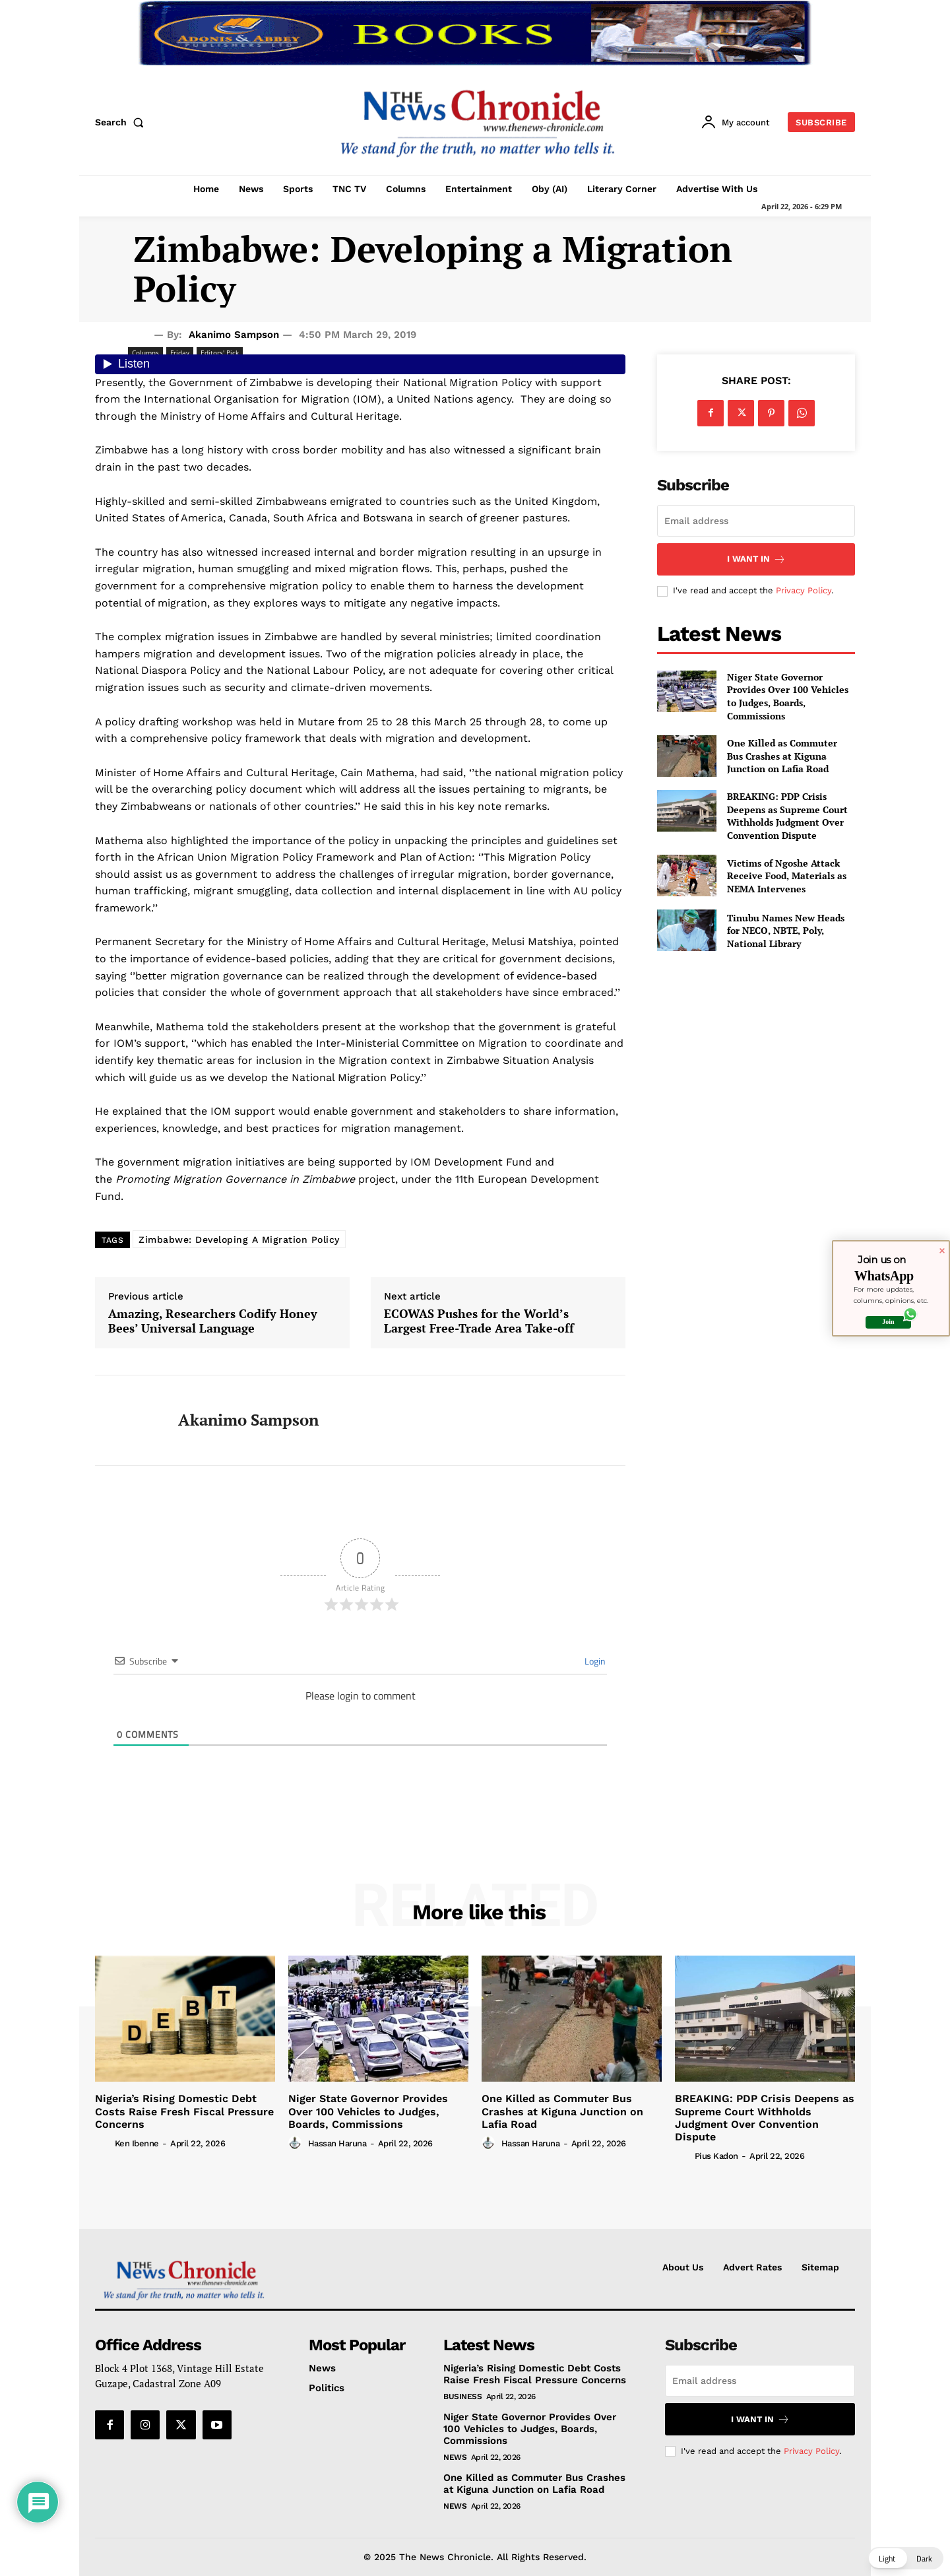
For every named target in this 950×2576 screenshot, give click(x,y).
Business (462, 2396)
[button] (122, 122)
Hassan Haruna (337, 2143)
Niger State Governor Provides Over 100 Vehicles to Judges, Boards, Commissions (787, 696)
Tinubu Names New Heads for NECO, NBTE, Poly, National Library (785, 930)
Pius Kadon (716, 2156)
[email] (756, 521)
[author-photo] (103, 2143)
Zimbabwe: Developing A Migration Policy (239, 1239)
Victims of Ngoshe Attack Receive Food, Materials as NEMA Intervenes (786, 876)
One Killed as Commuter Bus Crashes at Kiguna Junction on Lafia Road (782, 756)
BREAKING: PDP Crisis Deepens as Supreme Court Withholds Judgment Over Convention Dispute (787, 816)
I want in (756, 559)
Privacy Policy (803, 590)
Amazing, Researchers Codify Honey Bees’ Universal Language (212, 1321)
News (454, 2457)
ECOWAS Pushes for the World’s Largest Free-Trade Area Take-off (479, 1321)
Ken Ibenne (137, 2143)
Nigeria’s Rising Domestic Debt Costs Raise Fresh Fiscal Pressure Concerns (184, 2111)
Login (594, 1661)
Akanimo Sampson (234, 335)
